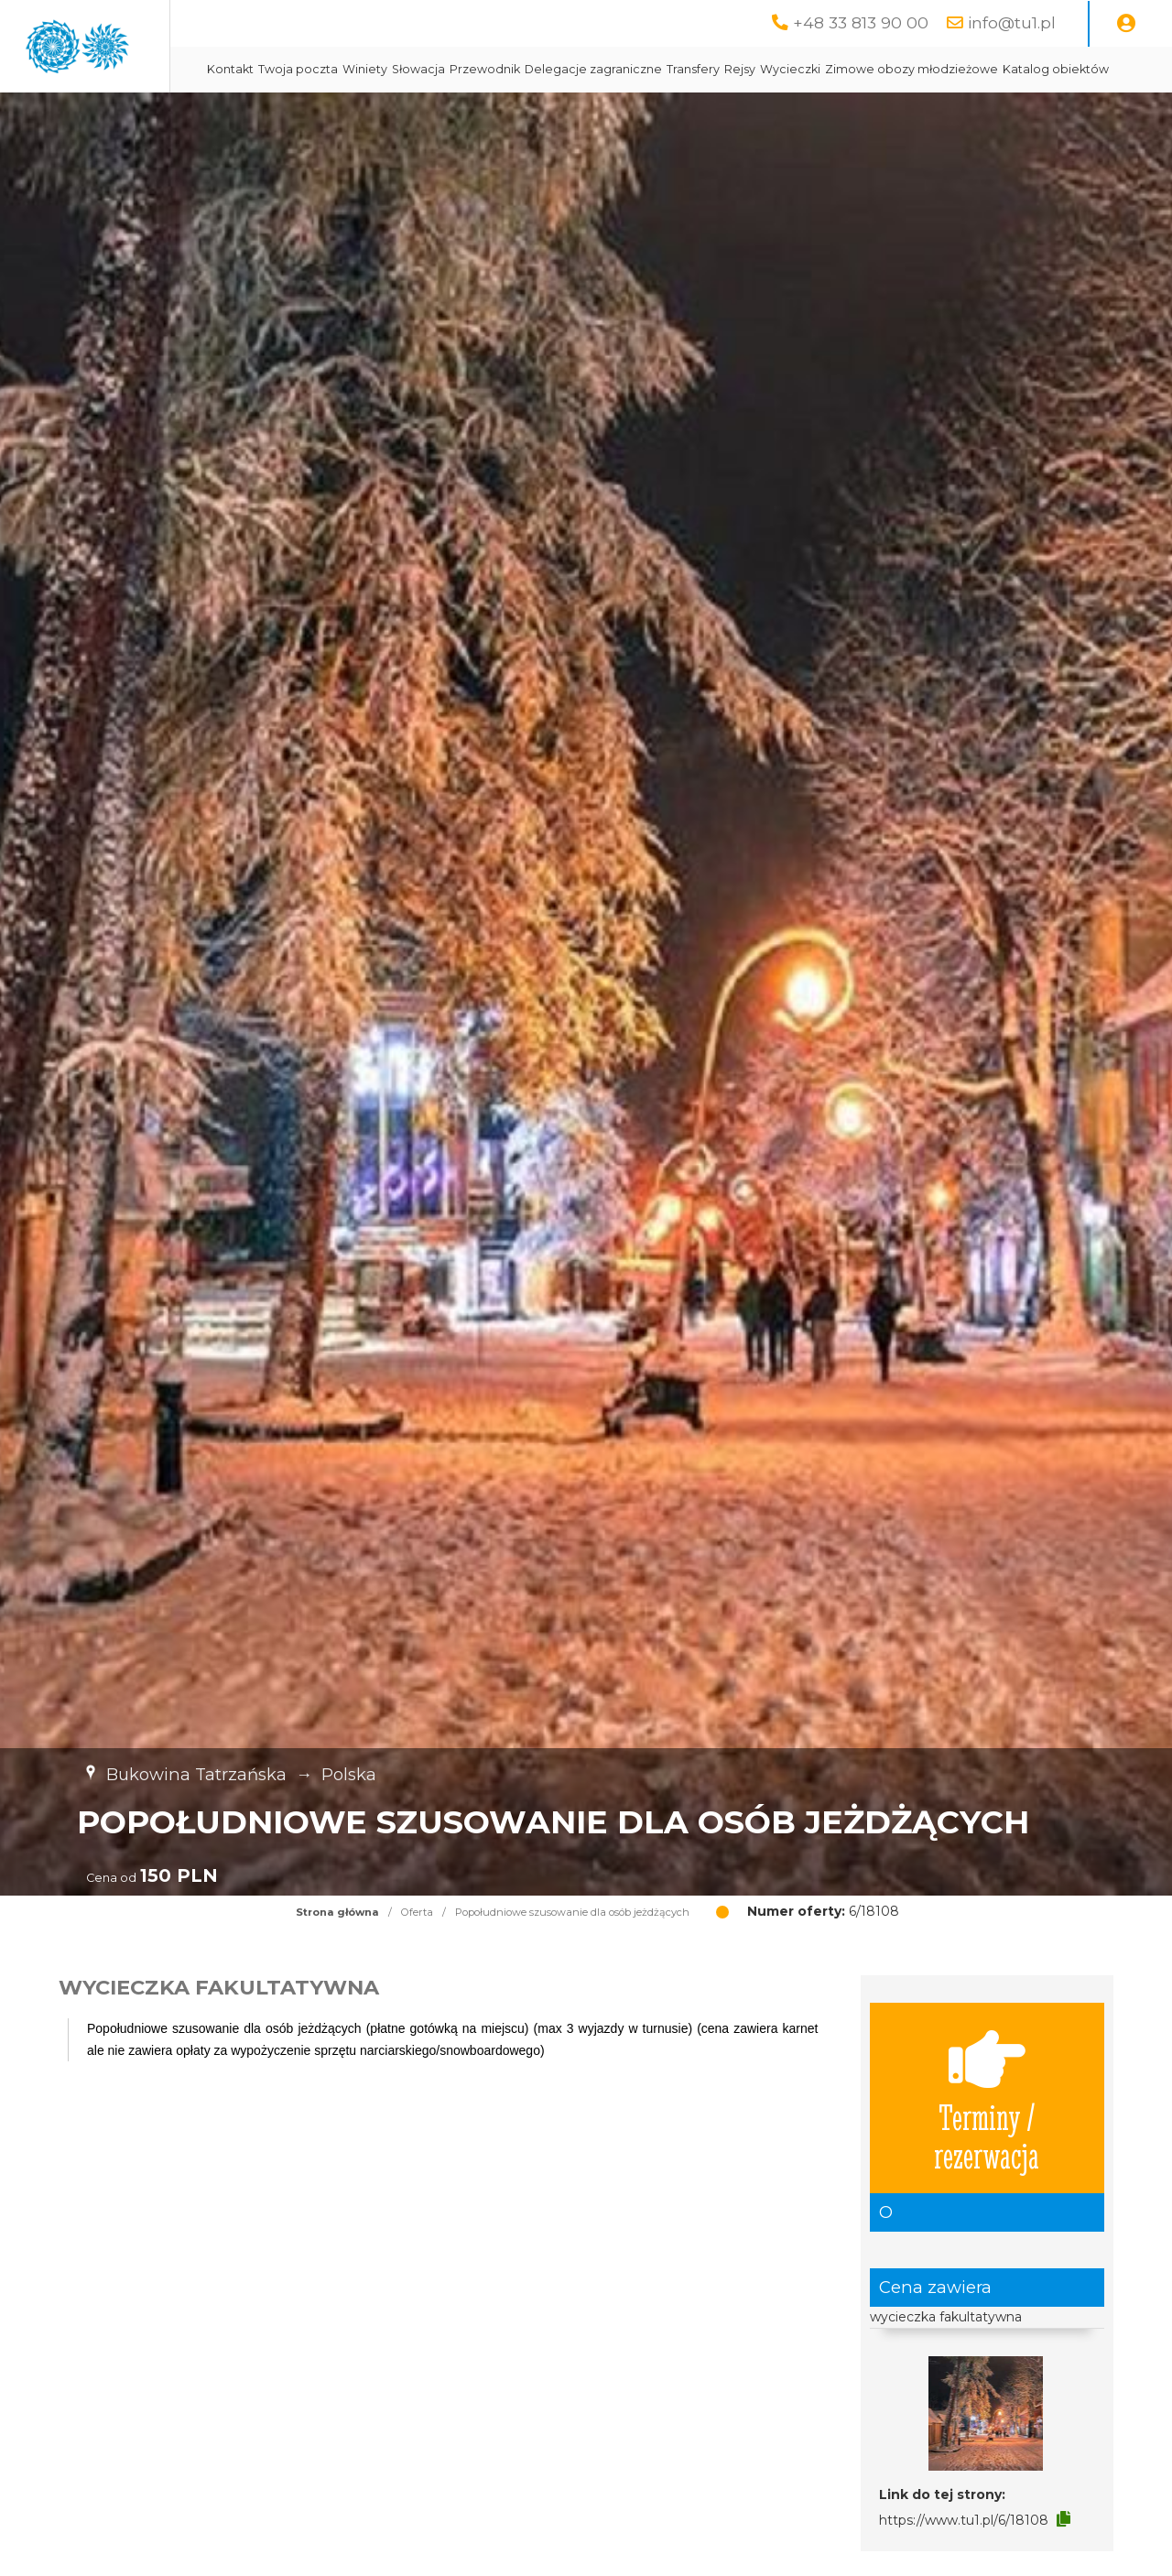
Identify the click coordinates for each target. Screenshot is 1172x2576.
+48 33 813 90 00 (860, 22)
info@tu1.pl (1012, 22)
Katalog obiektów (598, 115)
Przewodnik (645, 69)
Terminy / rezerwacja (986, 2144)
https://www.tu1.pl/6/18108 (963, 2566)
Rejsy (900, 69)
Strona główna (337, 1957)
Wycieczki (950, 69)
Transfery (853, 69)
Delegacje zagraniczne (753, 69)
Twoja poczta (458, 69)
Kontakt (390, 69)
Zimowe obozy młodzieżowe (453, 115)
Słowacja (578, 69)
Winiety (525, 69)
